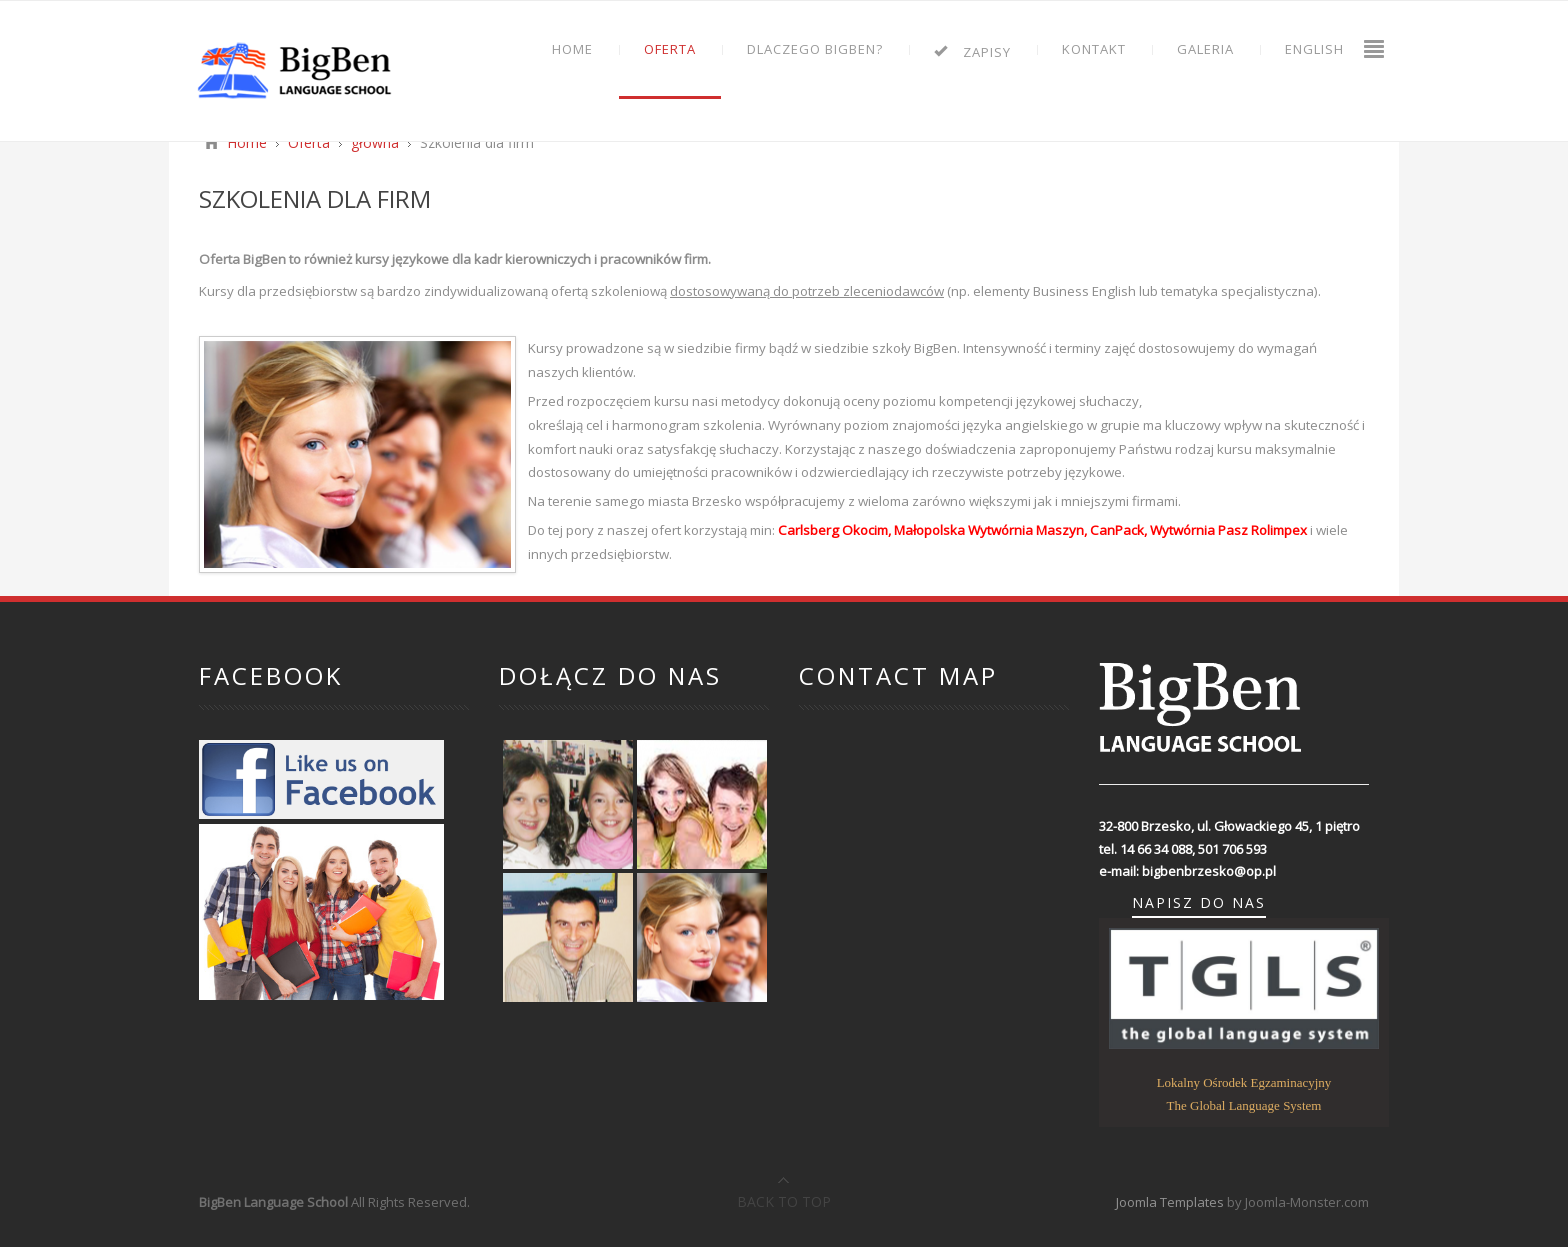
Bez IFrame (934, 870)
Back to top (784, 1202)
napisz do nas (1199, 903)
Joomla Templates (1170, 1202)
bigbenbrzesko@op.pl (1209, 871)
